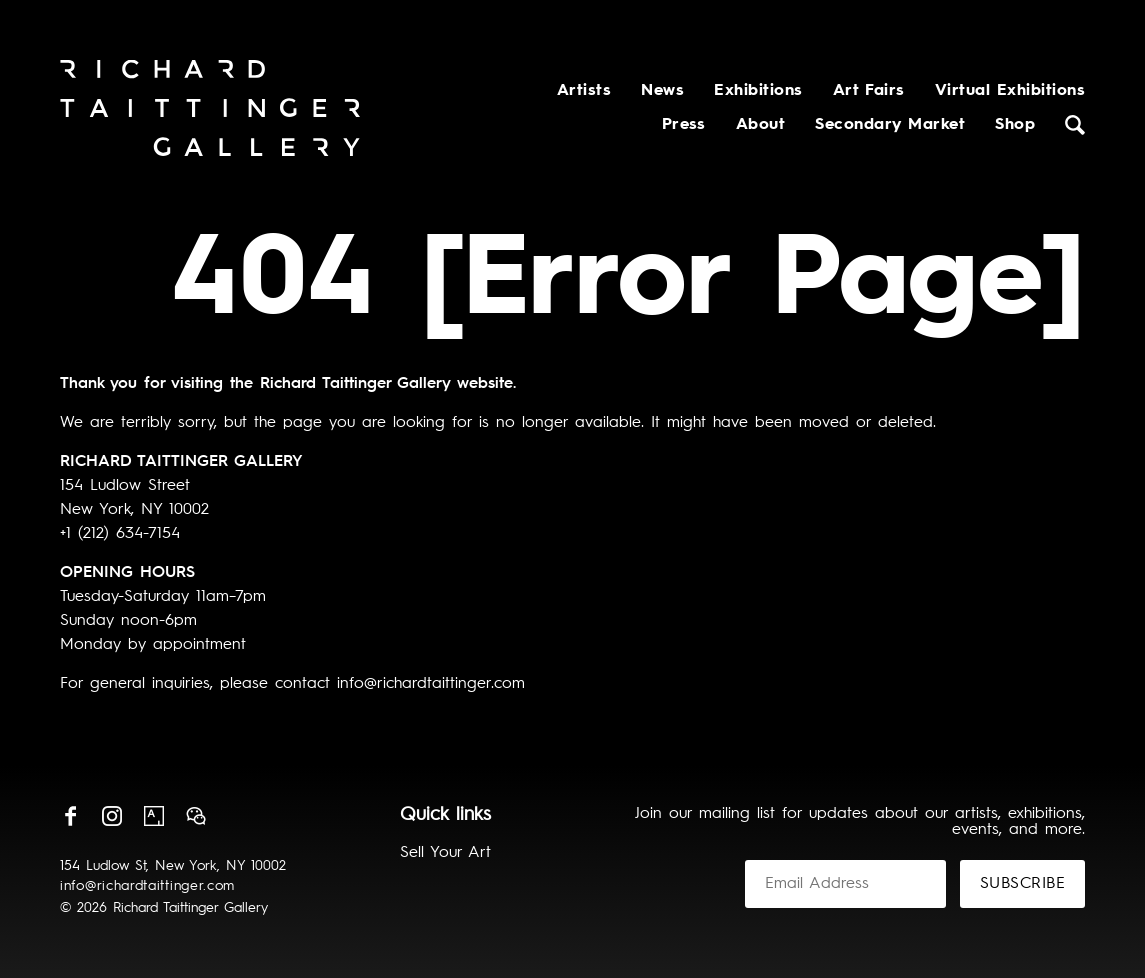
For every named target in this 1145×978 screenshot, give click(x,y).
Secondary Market (890, 125)
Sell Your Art (445, 853)
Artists (584, 91)
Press (684, 125)
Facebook (70, 816)
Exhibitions (758, 91)
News (662, 91)
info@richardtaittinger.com (147, 886)
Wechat (196, 816)
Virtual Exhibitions (1010, 91)
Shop (1015, 125)
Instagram (112, 816)
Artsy (154, 816)
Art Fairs (869, 91)
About (760, 125)
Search (1075, 125)
